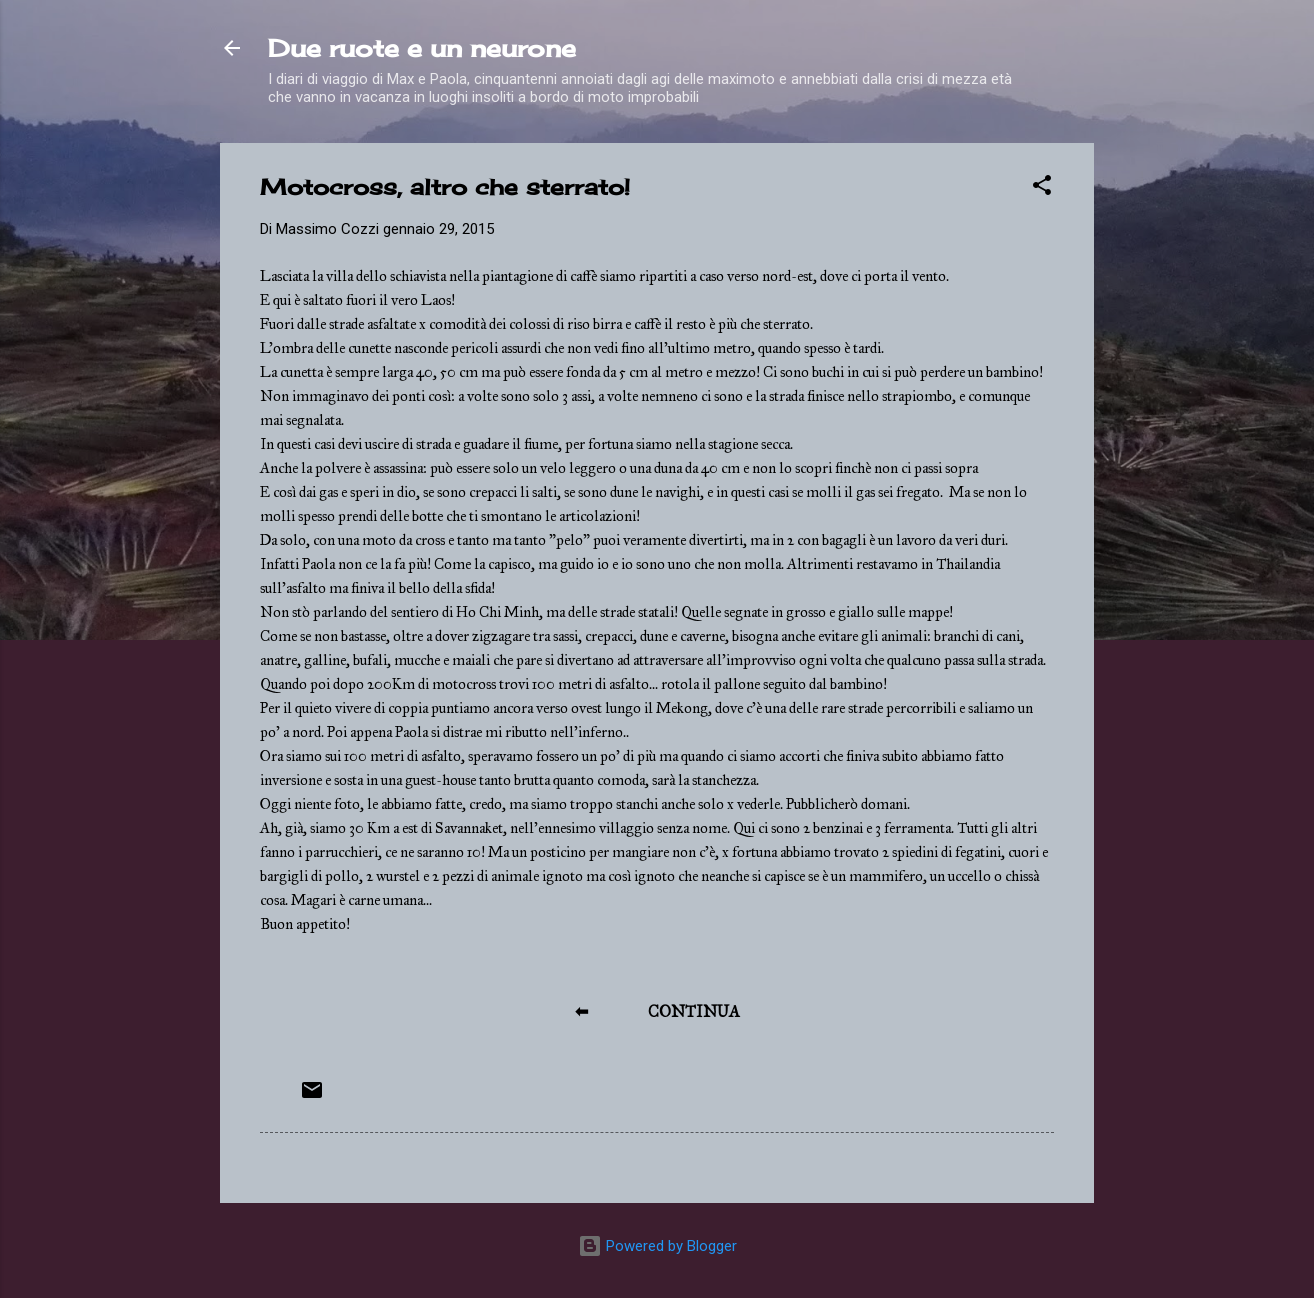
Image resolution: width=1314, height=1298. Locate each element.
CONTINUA (694, 1011)
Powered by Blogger (657, 1246)
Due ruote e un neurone (422, 48)
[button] (1042, 188)
